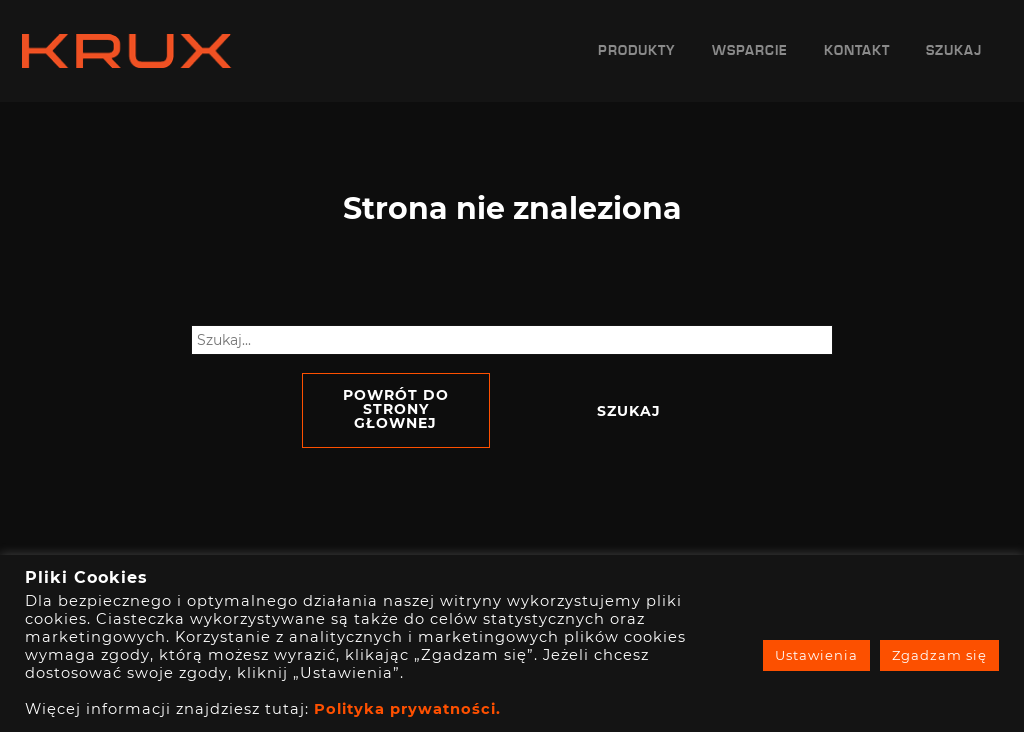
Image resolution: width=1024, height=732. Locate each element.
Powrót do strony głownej (396, 409)
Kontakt (857, 51)
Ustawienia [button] (816, 655)
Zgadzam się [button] (939, 655)
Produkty (637, 51)
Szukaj (954, 51)
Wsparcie (750, 51)
